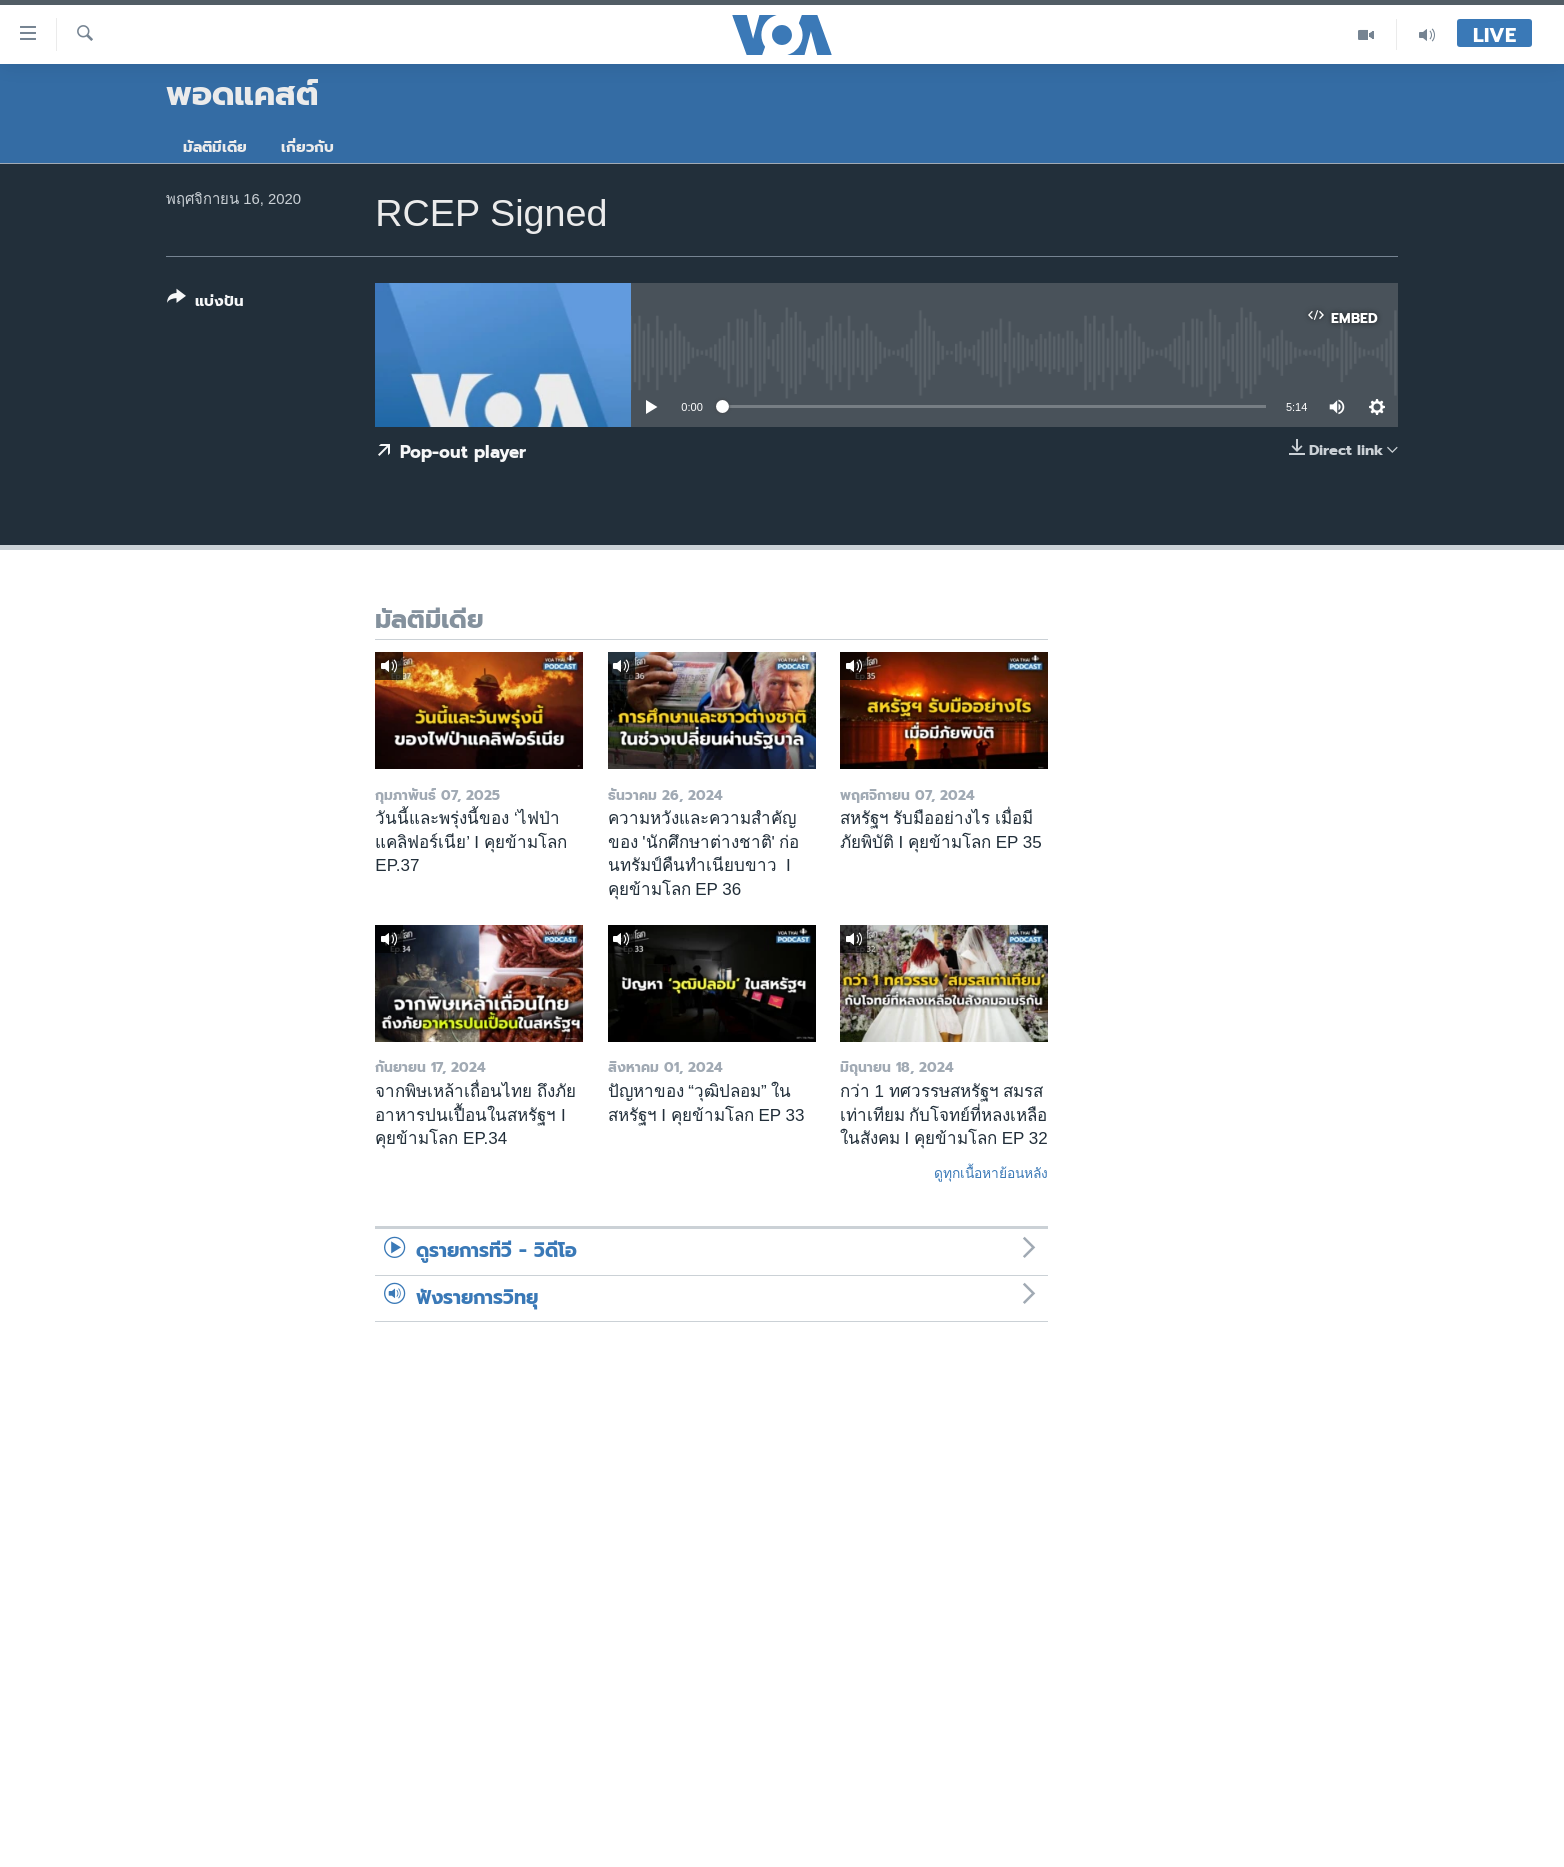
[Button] (205, 303)
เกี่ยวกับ (307, 147)
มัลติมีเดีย (215, 147)
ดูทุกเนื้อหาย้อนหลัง (991, 1173)
